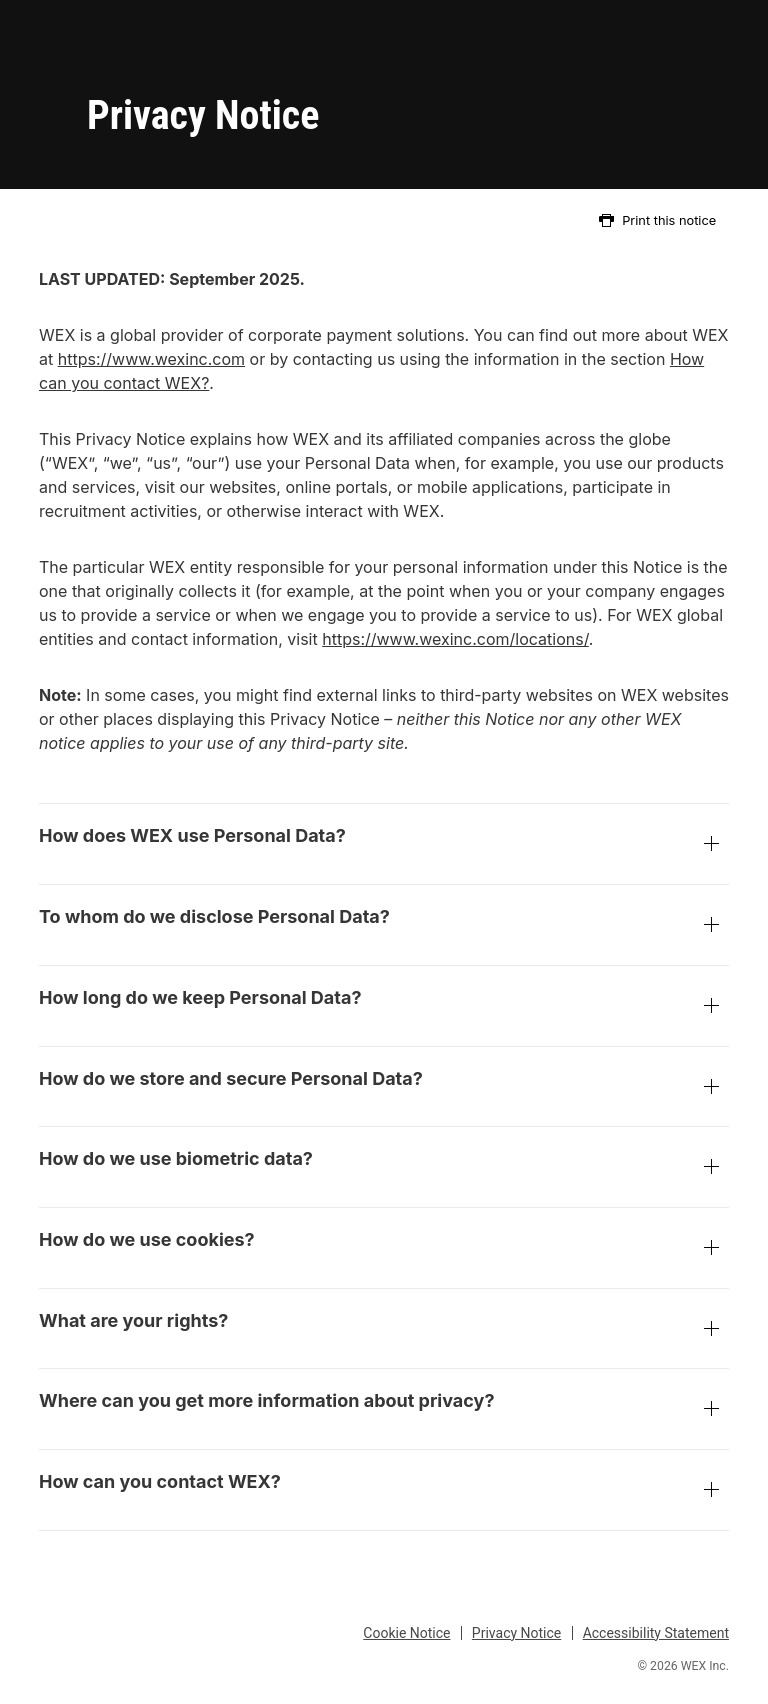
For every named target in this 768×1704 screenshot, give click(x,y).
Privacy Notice (516, 1633)
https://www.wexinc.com (151, 359)
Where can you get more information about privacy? (384, 1411)
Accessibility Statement (656, 1633)
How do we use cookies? (384, 1250)
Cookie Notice (406, 1633)
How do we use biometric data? (384, 1169)
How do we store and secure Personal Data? (384, 1089)
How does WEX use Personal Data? (384, 846)
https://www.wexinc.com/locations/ (455, 639)
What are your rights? (384, 1331)
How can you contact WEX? (384, 1492)
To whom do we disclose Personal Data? (384, 927)
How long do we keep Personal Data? (384, 1008)
